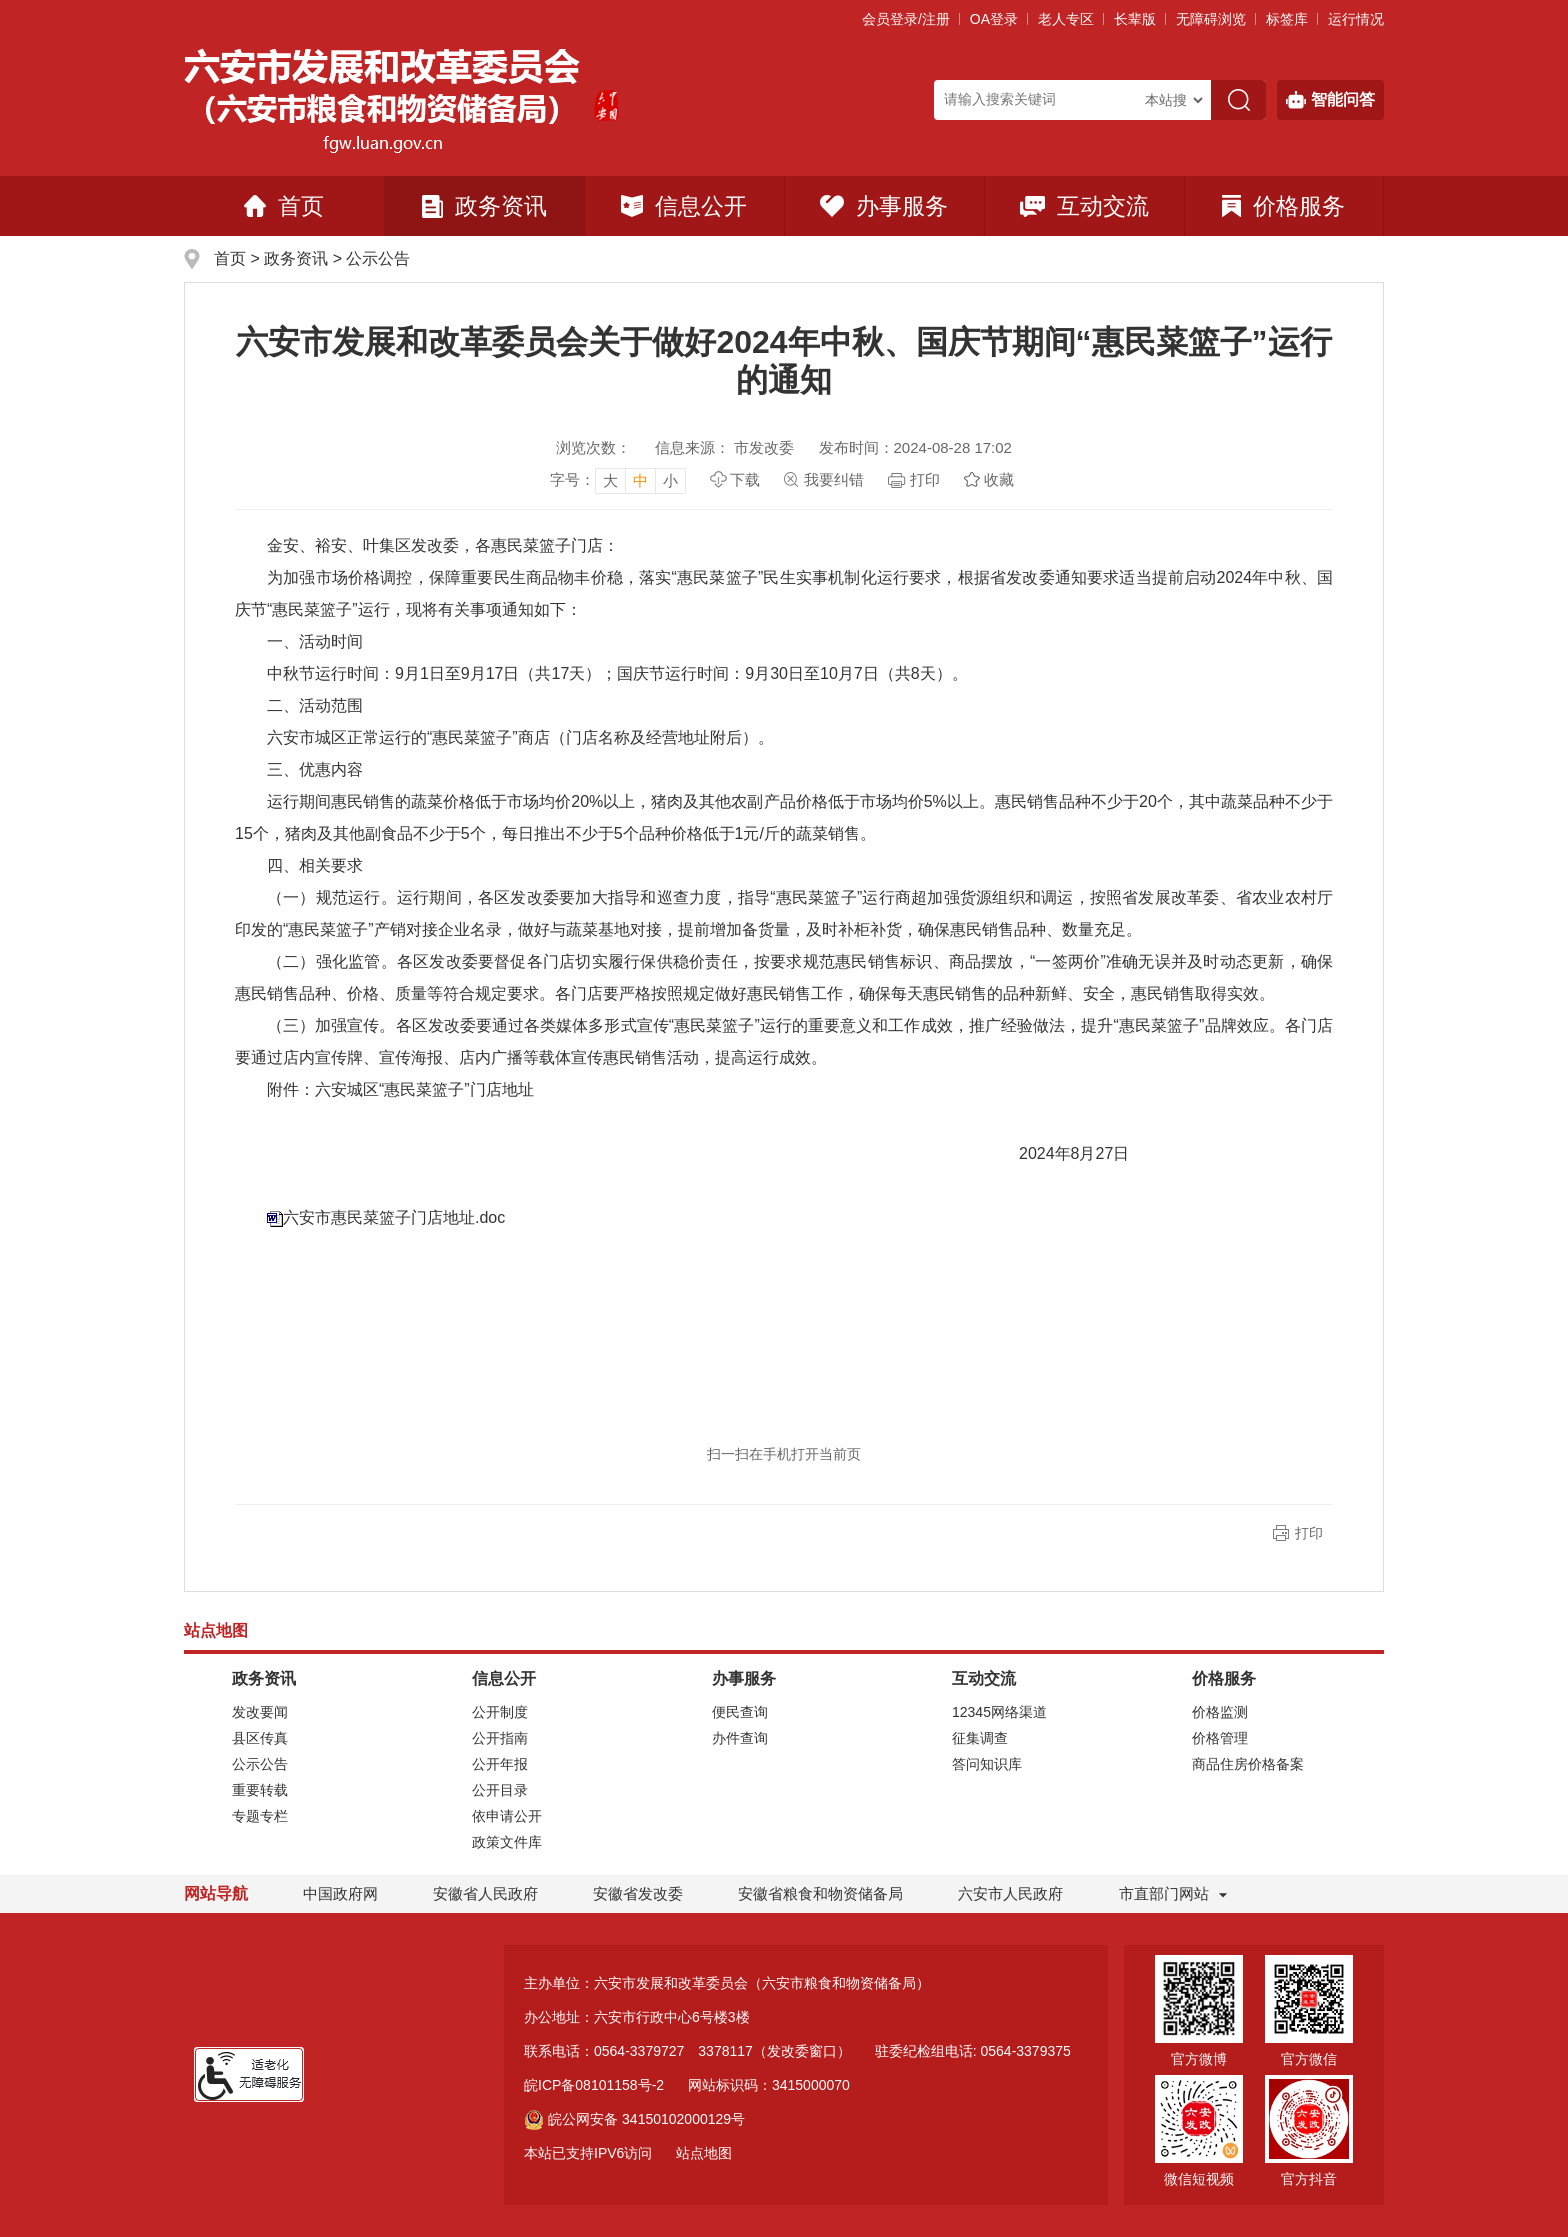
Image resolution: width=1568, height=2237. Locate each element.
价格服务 (1283, 206)
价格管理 (1220, 1738)
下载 (745, 479)
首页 (284, 206)
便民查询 (740, 1712)
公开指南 (500, 1738)
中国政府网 (340, 1893)
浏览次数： (593, 447)
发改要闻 (260, 1712)
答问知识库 (987, 1764)
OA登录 (994, 19)
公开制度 (500, 1712)
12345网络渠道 (999, 1712)
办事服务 (884, 206)
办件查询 (740, 1738)
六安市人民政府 (1010, 1893)
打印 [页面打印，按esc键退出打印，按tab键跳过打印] (925, 479)
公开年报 (500, 1764)
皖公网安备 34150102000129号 (634, 2119)
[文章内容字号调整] (618, 480)
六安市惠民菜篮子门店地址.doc (394, 1217)
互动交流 (1084, 206)
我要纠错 (834, 479)
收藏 (999, 479)
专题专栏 (260, 1816)
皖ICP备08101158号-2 (594, 2085)
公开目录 (500, 1790)
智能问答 (1330, 100)
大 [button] (610, 480)
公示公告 (378, 258)
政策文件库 (507, 1842)
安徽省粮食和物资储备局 (820, 1893)
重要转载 (260, 1790)
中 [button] (640, 480)
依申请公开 (507, 1816)
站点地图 (704, 2153)
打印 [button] (1309, 1533)
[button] (1135, 19)
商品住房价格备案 (1248, 1764)
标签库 (1287, 19)
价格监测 (1220, 1712)
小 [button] (670, 480)
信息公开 (684, 206)
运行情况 (1356, 19)
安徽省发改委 (638, 1893)
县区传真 (260, 1738)
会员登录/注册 (906, 19)
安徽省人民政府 (485, 1893)
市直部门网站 (1173, 1893)
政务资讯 (484, 206)
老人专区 (1066, 19)
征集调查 (980, 1738)
